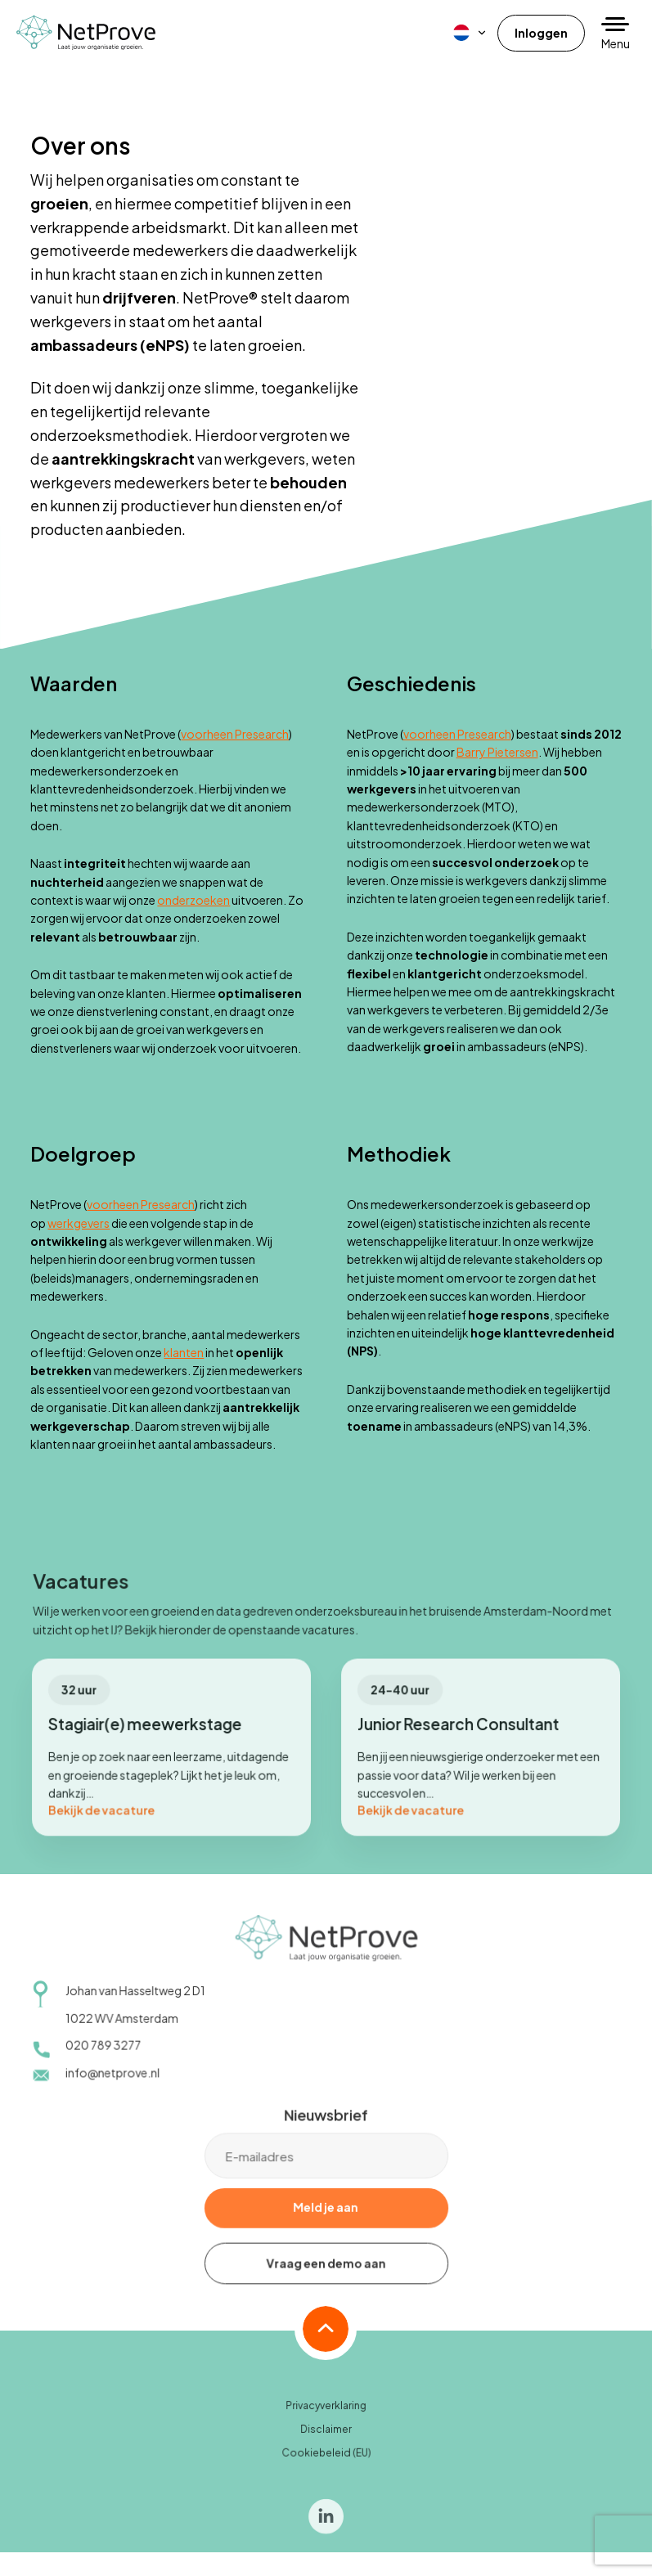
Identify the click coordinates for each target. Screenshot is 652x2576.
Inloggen (541, 32)
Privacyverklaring (326, 2415)
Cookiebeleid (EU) (325, 2462)
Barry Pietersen (497, 751)
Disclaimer (325, 2438)
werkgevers (78, 1223)
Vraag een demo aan (326, 2271)
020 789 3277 (104, 2054)
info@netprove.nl (113, 2081)
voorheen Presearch (235, 733)
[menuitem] (470, 32)
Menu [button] (615, 43)
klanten (184, 1352)
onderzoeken (193, 899)
